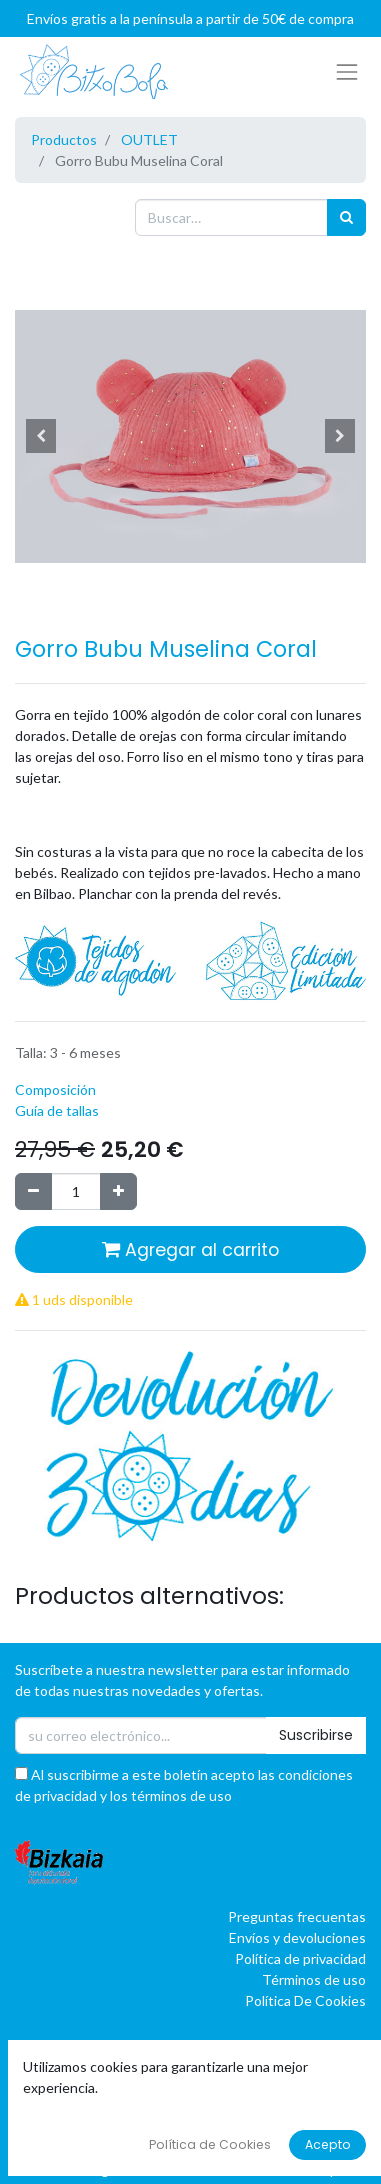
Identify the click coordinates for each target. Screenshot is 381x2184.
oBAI (170, 2169)
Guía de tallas (57, 1110)
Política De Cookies (305, 2000)
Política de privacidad (300, 1958)
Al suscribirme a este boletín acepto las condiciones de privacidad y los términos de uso (184, 1785)
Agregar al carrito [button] (190, 1250)
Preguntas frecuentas (297, 1916)
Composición (55, 1089)
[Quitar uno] (33, 1191)
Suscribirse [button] (316, 1735)
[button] (41, 436)
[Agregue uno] (118, 1191)
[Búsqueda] (346, 217)
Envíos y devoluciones (297, 1937)
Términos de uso (314, 1979)
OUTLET (149, 139)
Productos (64, 139)
